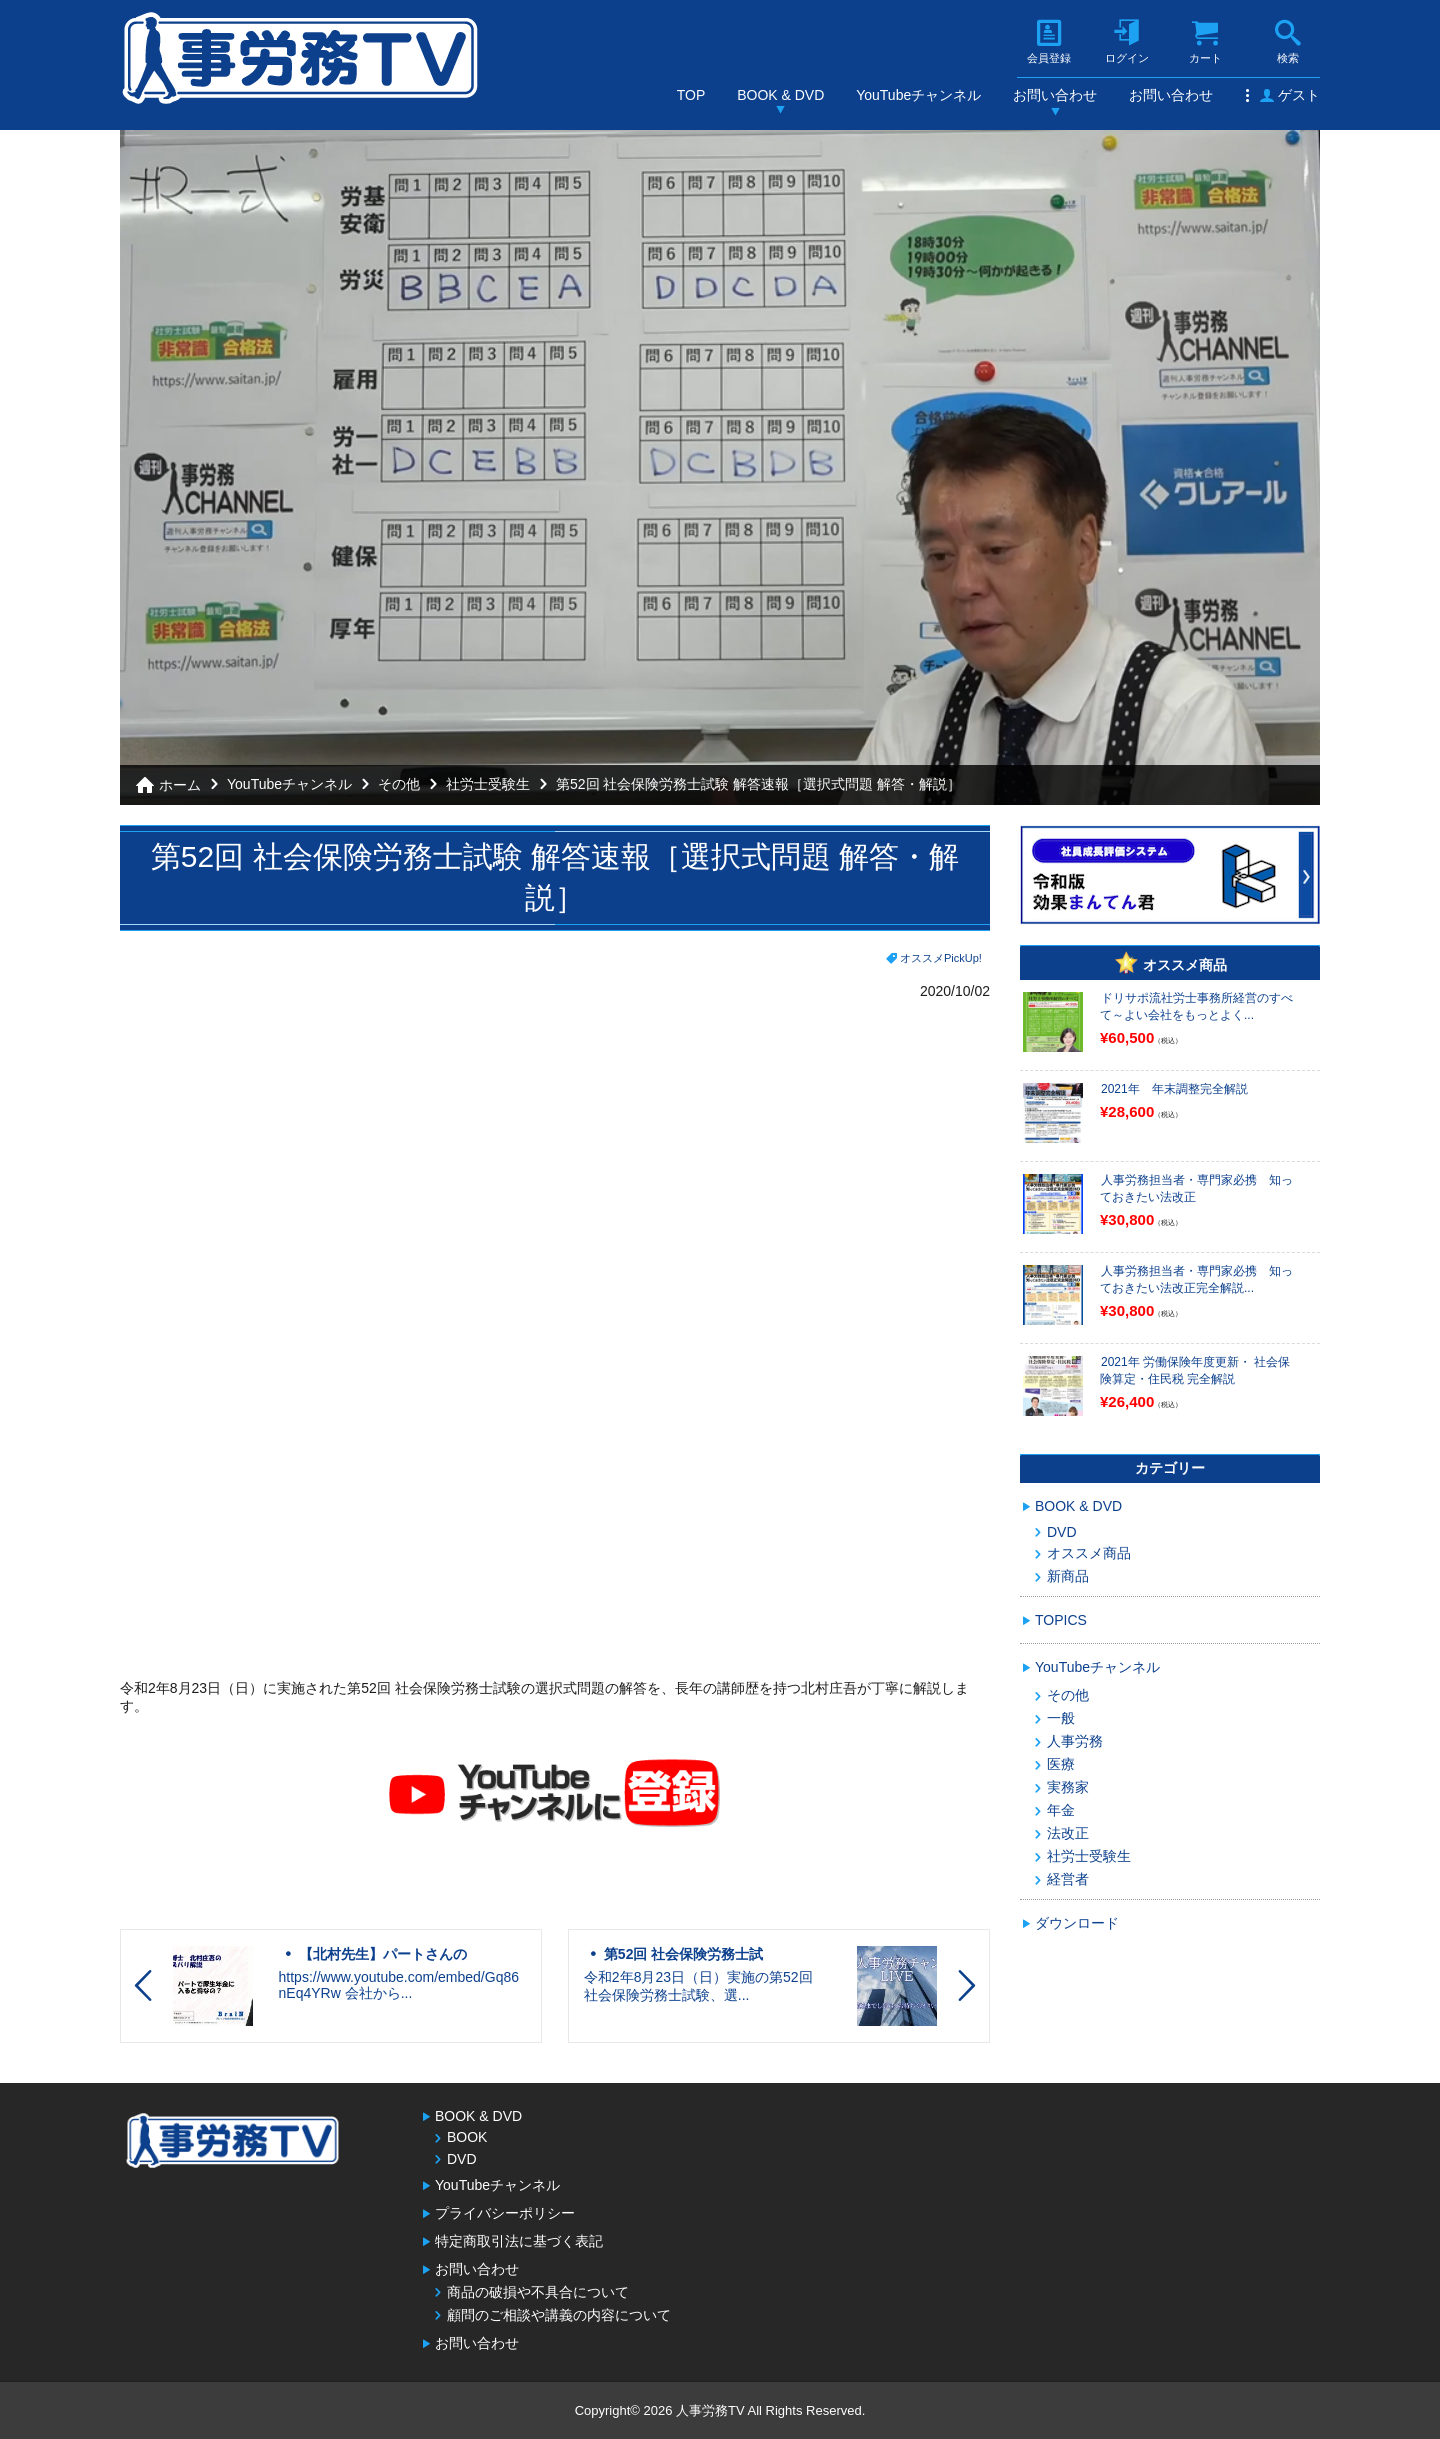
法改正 (1068, 1833)
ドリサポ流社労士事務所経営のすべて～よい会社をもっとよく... (1196, 1006)
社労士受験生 (488, 784)
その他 (399, 784)
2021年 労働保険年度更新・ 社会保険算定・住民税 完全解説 (1195, 1370)
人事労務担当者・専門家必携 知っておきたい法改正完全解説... (1196, 1279)
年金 (1061, 1810)
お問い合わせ (1055, 95)
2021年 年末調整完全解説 (1174, 1089)
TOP (691, 95)
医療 (1061, 1764)
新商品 (1068, 1576)
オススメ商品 (1089, 1553)
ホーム (180, 785)
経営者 (1068, 1879)
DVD (1062, 1532)
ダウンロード (1077, 1923)
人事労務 (1075, 1741)
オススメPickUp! (941, 958)
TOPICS (1061, 1620)
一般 (1061, 1718)
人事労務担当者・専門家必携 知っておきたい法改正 (1196, 1188)
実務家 (1068, 1787)
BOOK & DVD (780, 95)
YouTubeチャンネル (918, 95)
